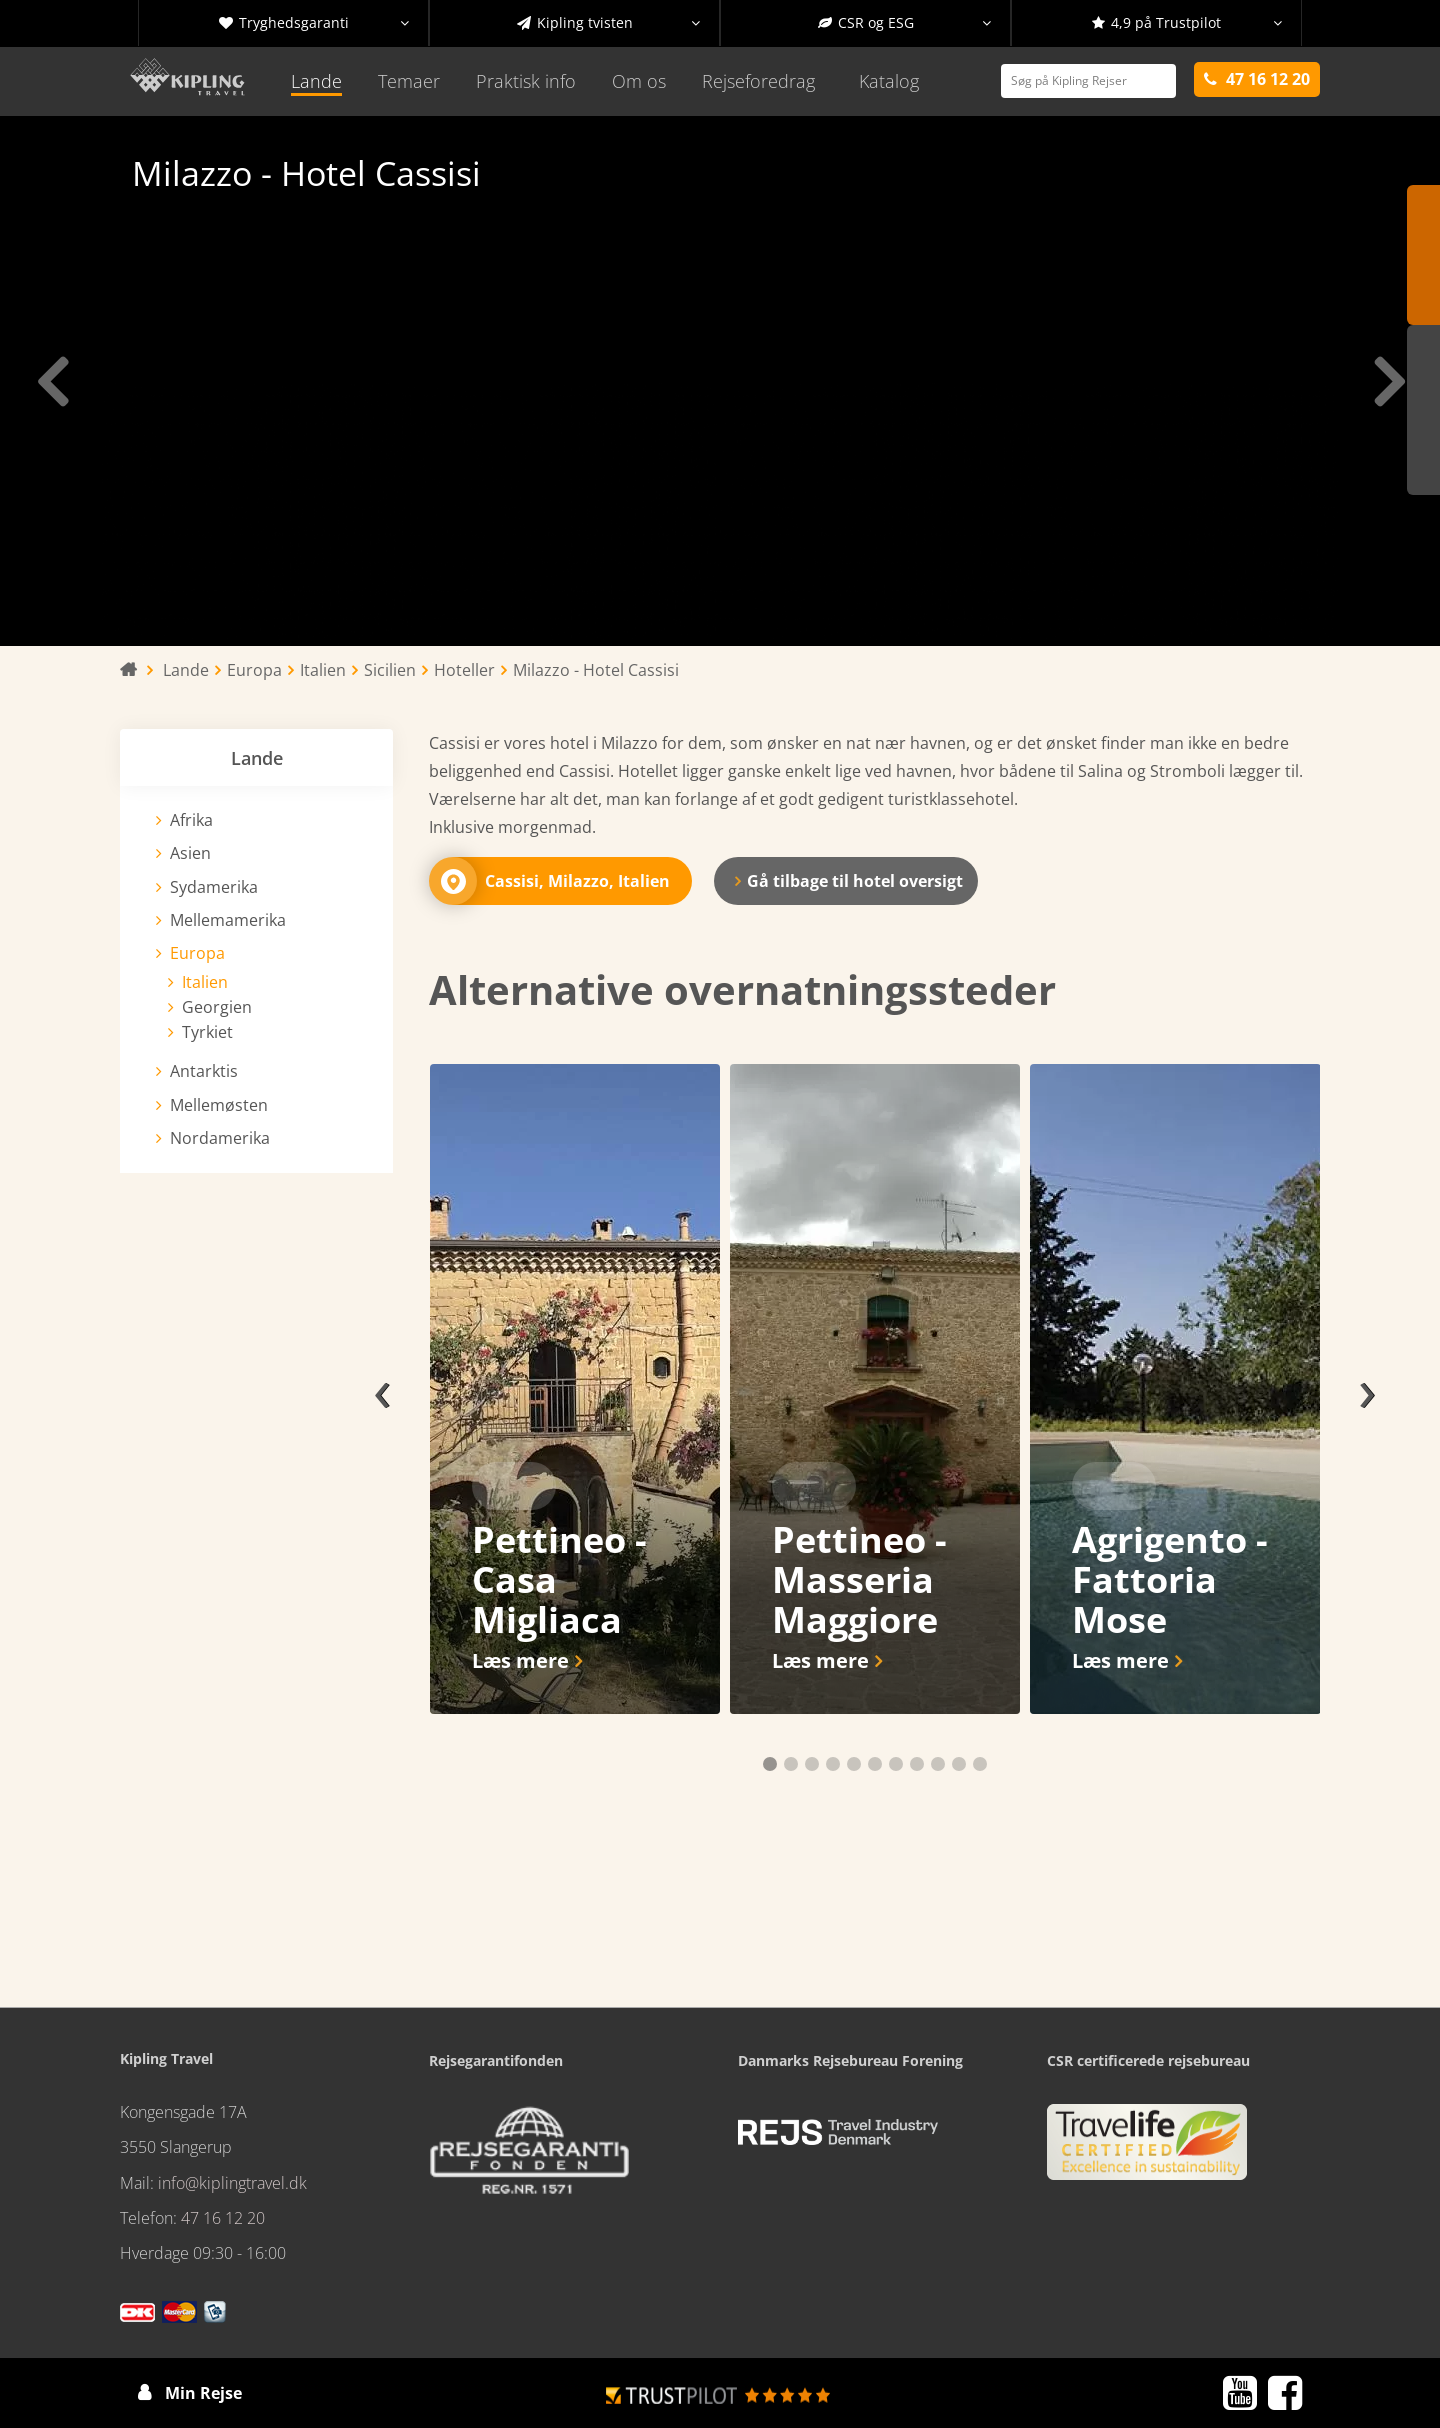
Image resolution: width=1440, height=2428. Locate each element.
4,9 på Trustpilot (1187, 23)
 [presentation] (1388, 381)
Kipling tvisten (609, 23)
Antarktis (204, 1071)
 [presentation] (52, 381)
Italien (205, 982)
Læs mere (520, 1660)
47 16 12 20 (223, 2218)
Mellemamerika (228, 920)
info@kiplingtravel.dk (232, 2183)
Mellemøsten (219, 1105)
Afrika (191, 820)
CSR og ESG (905, 23)
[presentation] (382, 1389)
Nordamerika (220, 1138)
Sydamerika (214, 887)
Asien (190, 853)
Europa (197, 953)
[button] (770, 1764)
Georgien (217, 1007)
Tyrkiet (207, 1032)
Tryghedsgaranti (314, 23)
